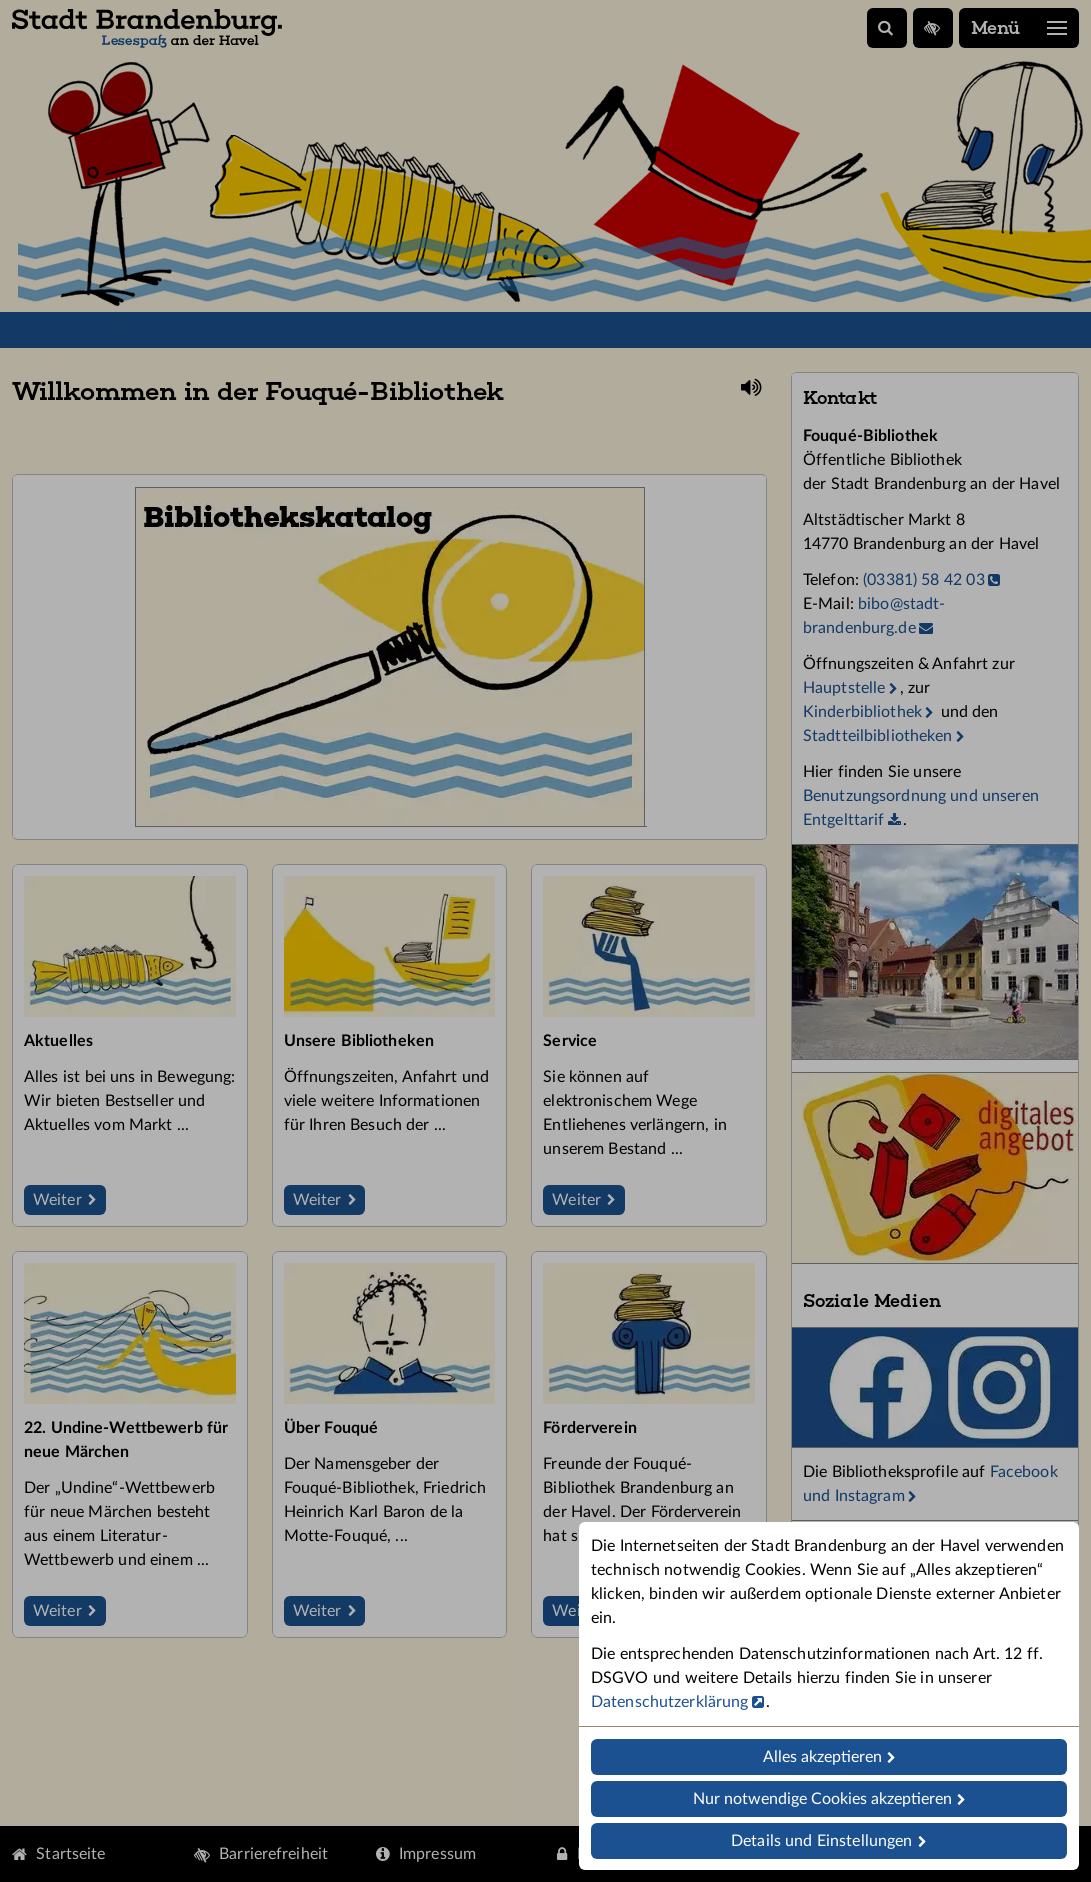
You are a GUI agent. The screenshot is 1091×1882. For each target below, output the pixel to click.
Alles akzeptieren (822, 1757)
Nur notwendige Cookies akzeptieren (822, 1799)
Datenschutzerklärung (669, 1702)
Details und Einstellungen (821, 1841)
